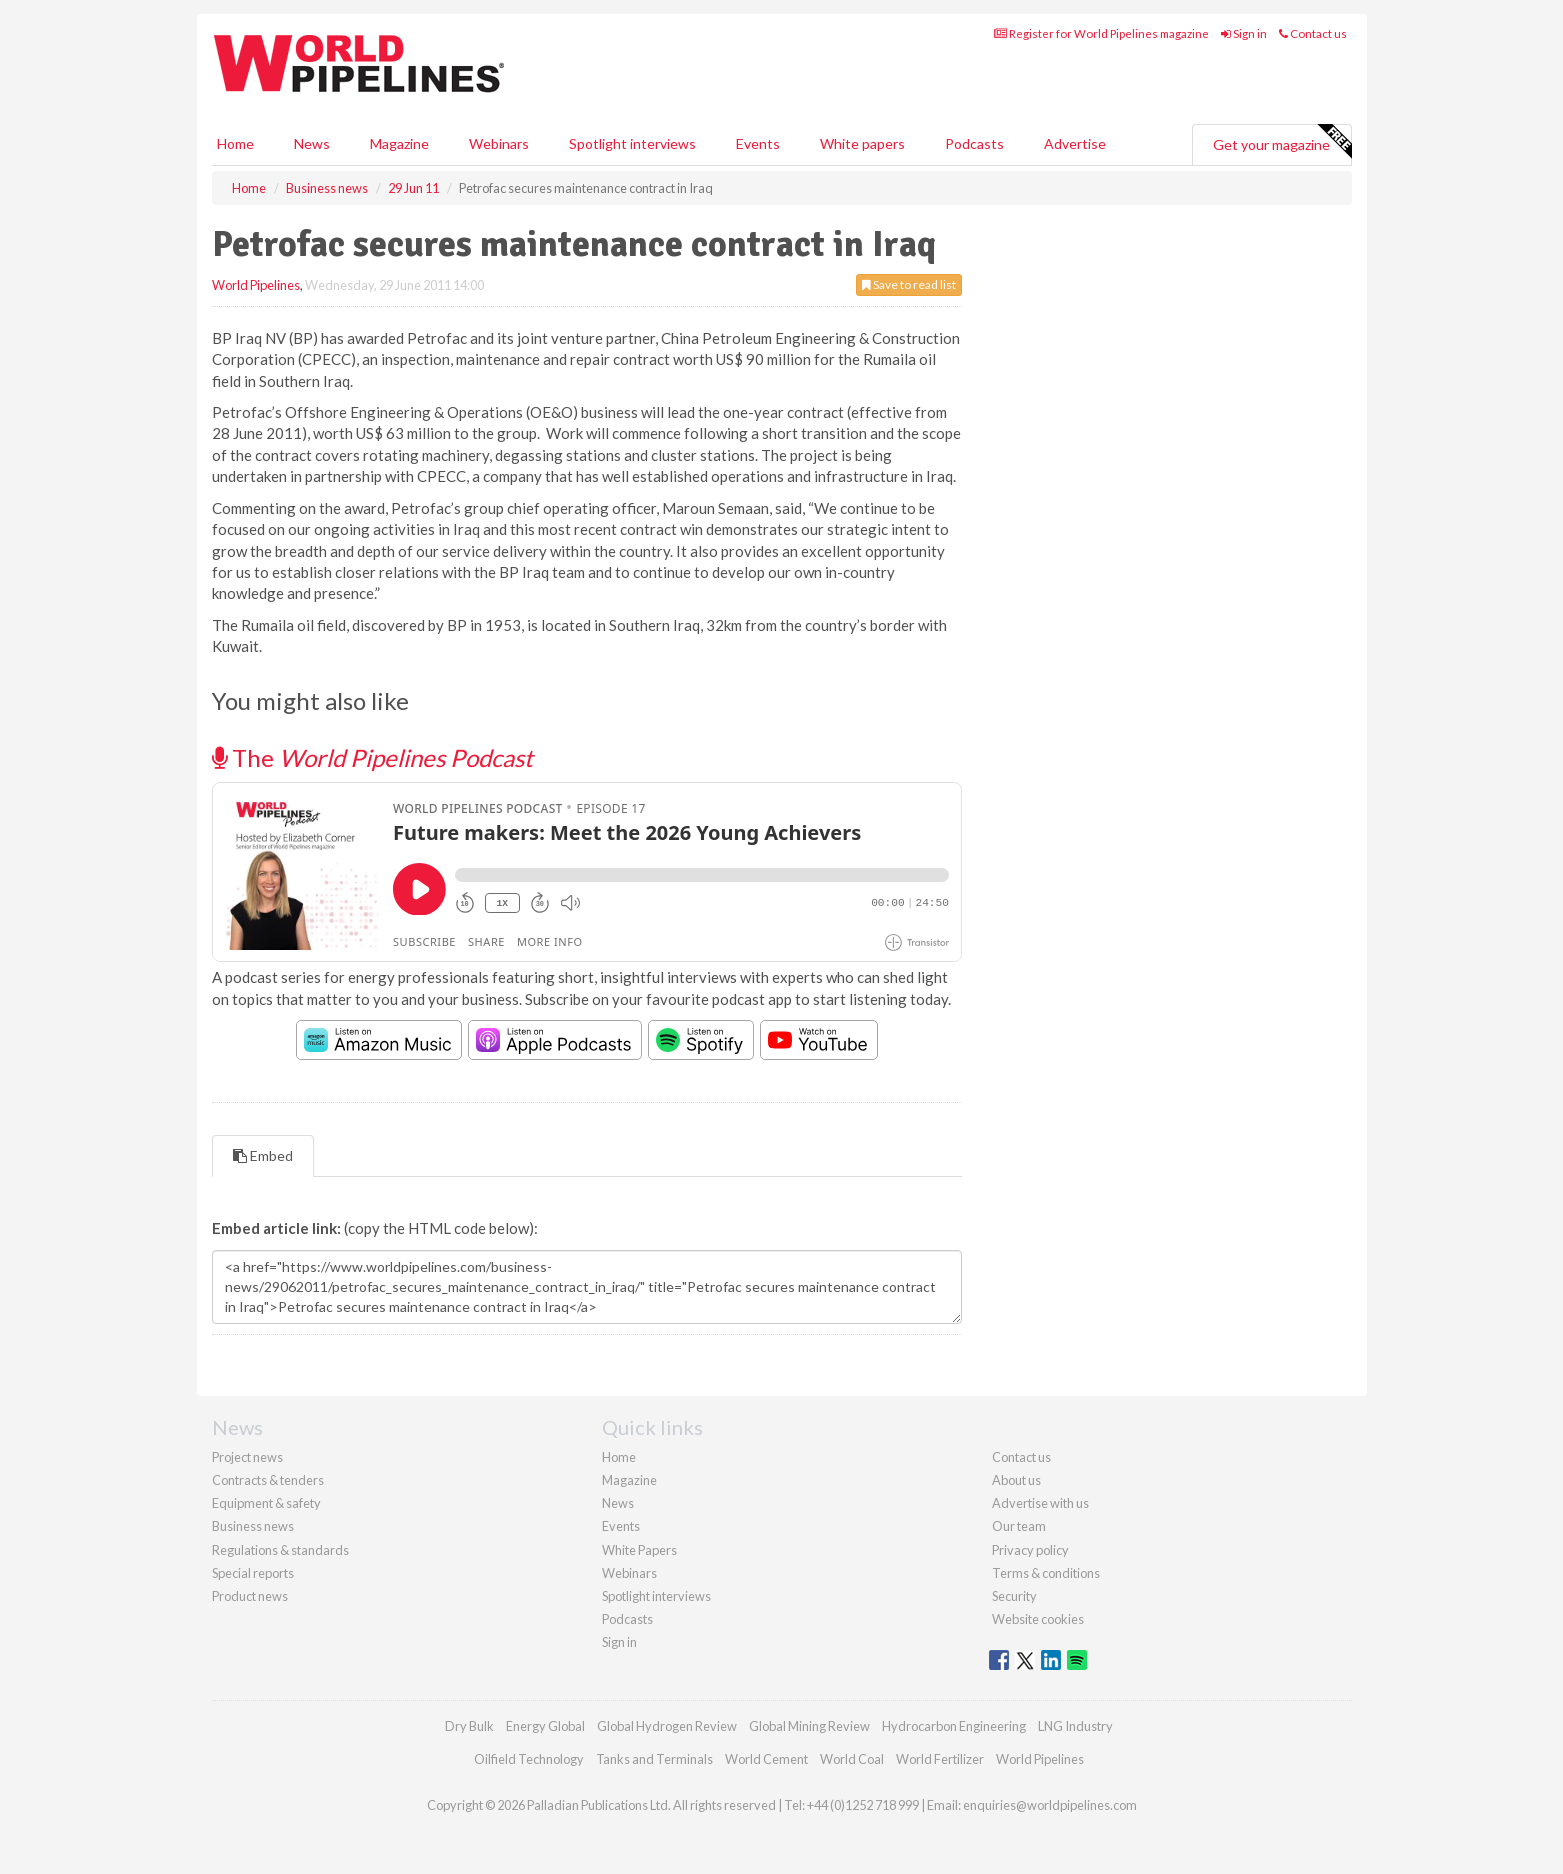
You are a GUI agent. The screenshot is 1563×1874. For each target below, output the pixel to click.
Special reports (253, 1573)
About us (1016, 1480)
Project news (247, 1457)
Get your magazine (1282, 142)
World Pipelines (256, 285)
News (618, 1503)
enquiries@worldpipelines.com (1050, 1805)
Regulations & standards (280, 1550)
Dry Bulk (469, 1726)
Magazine (399, 143)
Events (758, 143)
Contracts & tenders (268, 1480)
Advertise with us (1040, 1503)
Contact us (1313, 33)
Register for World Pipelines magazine (1101, 33)
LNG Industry (1075, 1726)
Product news (250, 1596)
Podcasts (974, 143)
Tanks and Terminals (654, 1759)
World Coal (852, 1759)
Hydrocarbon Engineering (954, 1726)
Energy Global (545, 1726)
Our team (1019, 1526)
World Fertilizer (940, 1759)
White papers (862, 143)
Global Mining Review (809, 1726)
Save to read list (909, 284)
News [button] (312, 143)
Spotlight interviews (632, 143)
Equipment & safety (266, 1503)
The (372, 757)
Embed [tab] (263, 1155)
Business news (253, 1526)
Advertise (1075, 143)
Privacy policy (1030, 1550)
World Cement (766, 1759)
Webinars (499, 143)
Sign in (1244, 33)
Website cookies (1038, 1619)
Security (1014, 1596)
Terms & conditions (1046, 1573)
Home (235, 143)
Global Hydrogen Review (667, 1726)
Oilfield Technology (529, 1759)
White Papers (639, 1550)
